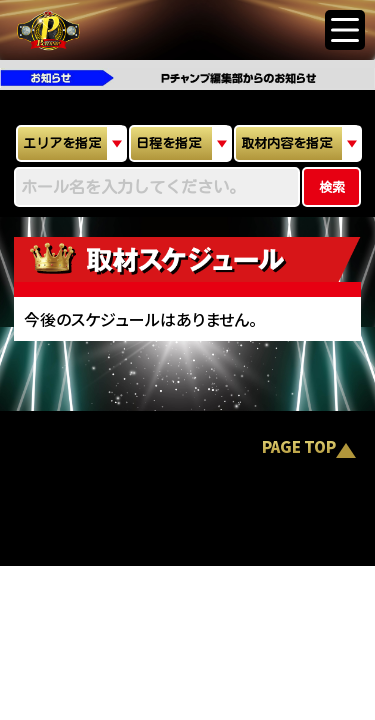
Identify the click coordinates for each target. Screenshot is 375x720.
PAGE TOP (299, 448)
